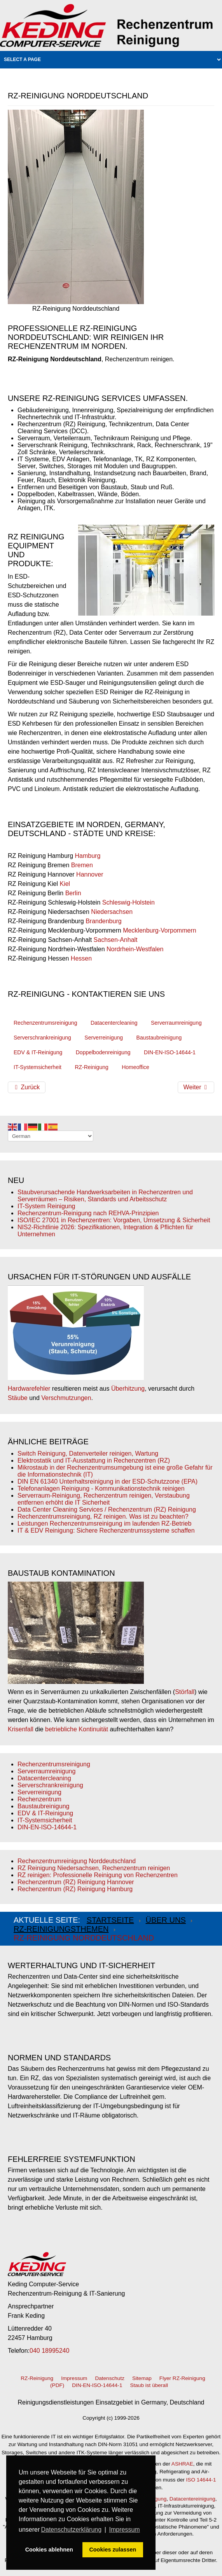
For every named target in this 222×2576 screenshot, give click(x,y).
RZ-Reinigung (91, 1067)
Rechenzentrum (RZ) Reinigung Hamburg (75, 1889)
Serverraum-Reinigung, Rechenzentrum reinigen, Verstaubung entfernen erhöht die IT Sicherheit (103, 1499)
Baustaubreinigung (159, 1037)
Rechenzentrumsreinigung (45, 1023)
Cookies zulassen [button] (112, 2549)
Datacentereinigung (192, 2499)
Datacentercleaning (114, 1023)
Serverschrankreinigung (42, 1037)
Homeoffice (135, 1067)
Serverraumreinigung (176, 1023)
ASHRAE (182, 2464)
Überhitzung (128, 1388)
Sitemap (142, 2378)
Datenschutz (109, 2378)
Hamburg (88, 855)
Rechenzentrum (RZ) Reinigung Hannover (75, 1882)
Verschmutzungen (66, 1398)
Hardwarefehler (29, 1388)
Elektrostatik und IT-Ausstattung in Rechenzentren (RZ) (93, 1460)
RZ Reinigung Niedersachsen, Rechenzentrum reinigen (93, 1868)
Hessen (81, 958)
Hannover (89, 874)
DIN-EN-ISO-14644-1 (170, 1052)
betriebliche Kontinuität (76, 1729)
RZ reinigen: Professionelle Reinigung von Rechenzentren (97, 1875)
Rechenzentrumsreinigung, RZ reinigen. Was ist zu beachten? (103, 1516)
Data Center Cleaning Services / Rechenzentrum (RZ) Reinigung (106, 1509)
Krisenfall (20, 1729)
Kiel (64, 883)
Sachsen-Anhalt (116, 939)
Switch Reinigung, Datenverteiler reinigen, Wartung (87, 1453)
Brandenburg (104, 921)
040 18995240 (49, 2350)
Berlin (73, 893)
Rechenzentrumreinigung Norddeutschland (76, 1861)
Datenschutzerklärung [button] (71, 2529)
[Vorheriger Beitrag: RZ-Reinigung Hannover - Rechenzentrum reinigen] (26, 1087)
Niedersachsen (112, 911)
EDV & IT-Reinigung (38, 1052)
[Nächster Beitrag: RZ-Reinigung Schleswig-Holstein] (196, 1087)
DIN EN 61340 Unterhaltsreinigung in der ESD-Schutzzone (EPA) (107, 1481)
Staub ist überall (149, 2385)
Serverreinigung (103, 1037)
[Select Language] (50, 1135)
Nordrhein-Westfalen (135, 949)
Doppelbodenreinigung (103, 1052)
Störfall (184, 1692)
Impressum (74, 2378)
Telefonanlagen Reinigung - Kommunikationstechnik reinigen (101, 1488)
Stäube (18, 1398)
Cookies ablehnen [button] (49, 2549)
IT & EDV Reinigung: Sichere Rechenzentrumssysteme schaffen (106, 1530)
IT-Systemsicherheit (37, 1067)
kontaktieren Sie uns (118, 994)
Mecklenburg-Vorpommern (159, 930)
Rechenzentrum (39, 1799)
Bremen (82, 865)
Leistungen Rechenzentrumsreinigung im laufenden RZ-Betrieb (104, 1523)
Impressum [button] (124, 2529)
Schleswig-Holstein (128, 902)
